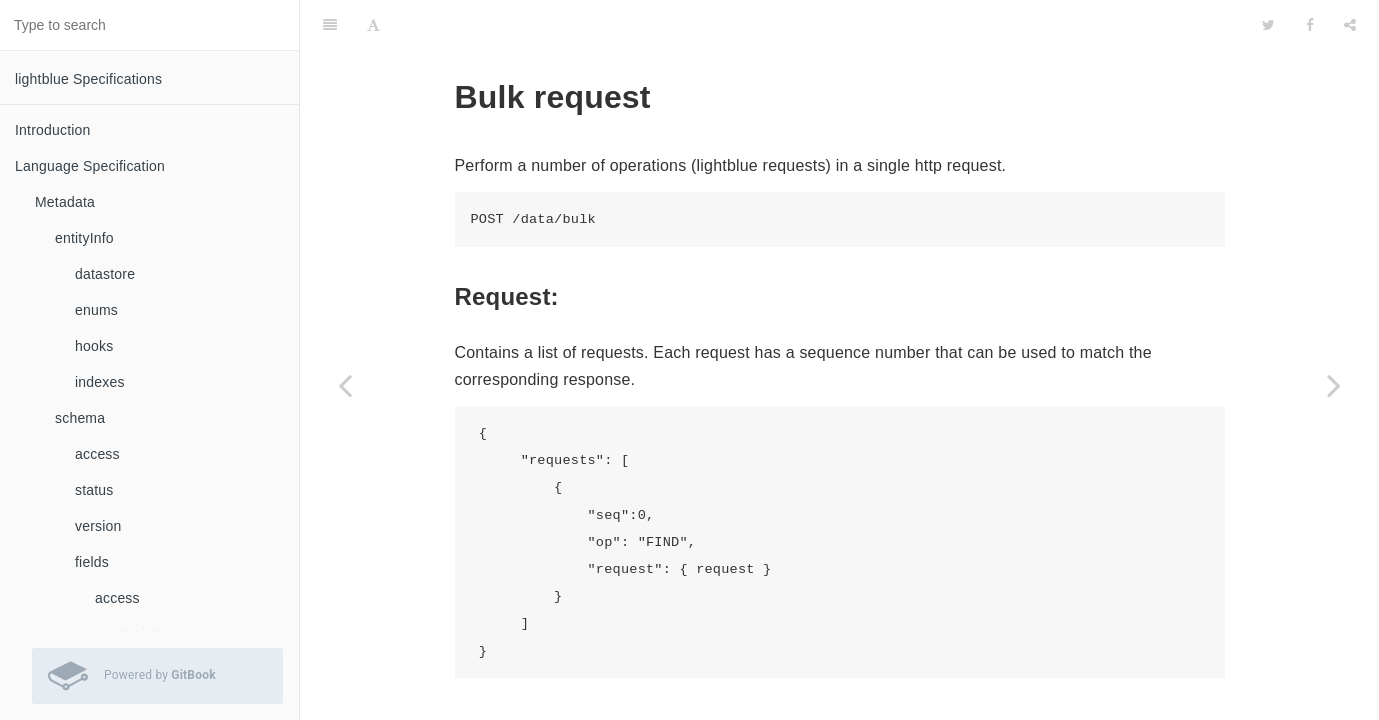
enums (96, 310)
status (94, 490)
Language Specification (90, 166)
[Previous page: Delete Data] (345, 385)
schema (80, 418)
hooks (94, 346)
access (97, 454)
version (98, 526)
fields (92, 562)
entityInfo (84, 238)
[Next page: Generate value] (1334, 385)
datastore (105, 274)
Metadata (65, 202)
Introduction (53, 130)
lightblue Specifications (88, 79)
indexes (100, 382)
